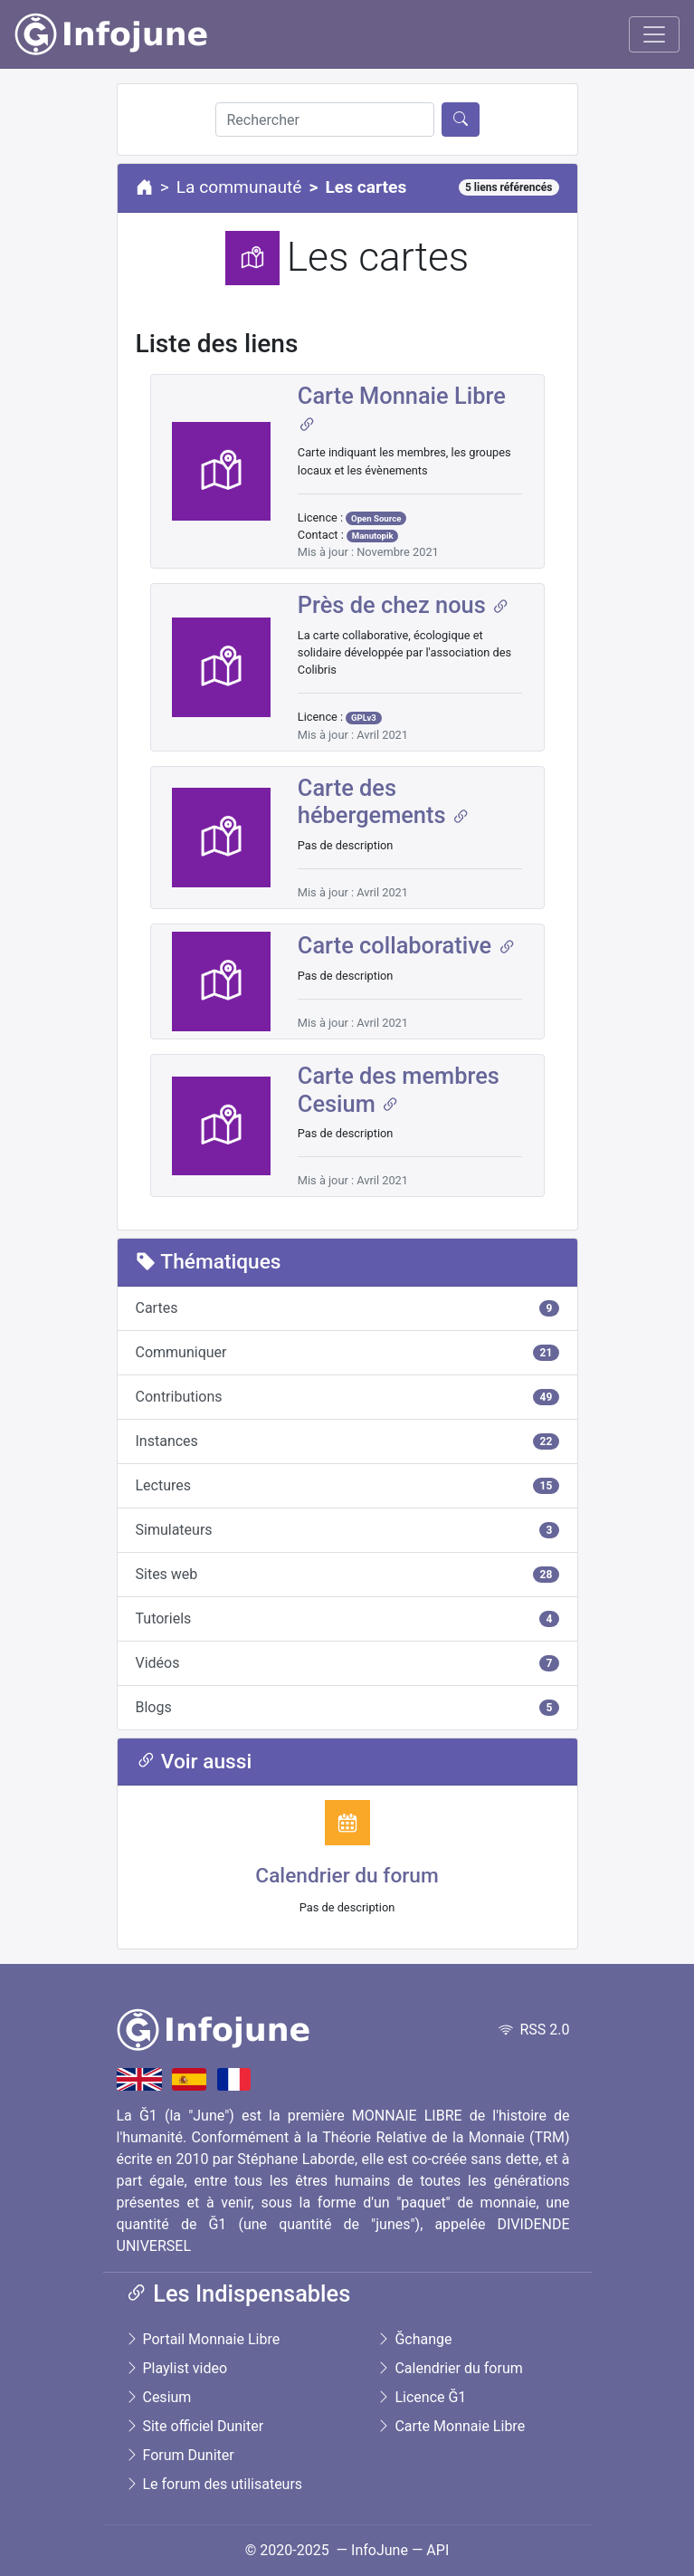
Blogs (347, 1707)
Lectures (347, 1485)
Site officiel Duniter (194, 2426)
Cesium (158, 2397)
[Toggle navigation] (654, 34)
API (437, 2550)
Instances (347, 1441)
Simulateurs (347, 1529)
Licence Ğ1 (421, 2397)
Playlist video (176, 2368)
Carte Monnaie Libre (450, 2426)
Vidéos (347, 1662)
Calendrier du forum (346, 1875)
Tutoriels (347, 1618)
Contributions (347, 1396)
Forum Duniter (179, 2455)
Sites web (347, 1574)
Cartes (347, 1308)
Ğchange (414, 2339)
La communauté (239, 187)
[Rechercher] (324, 119)
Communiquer (347, 1352)
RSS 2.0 (534, 2029)
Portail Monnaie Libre (202, 2339)
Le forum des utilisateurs (214, 2484)
